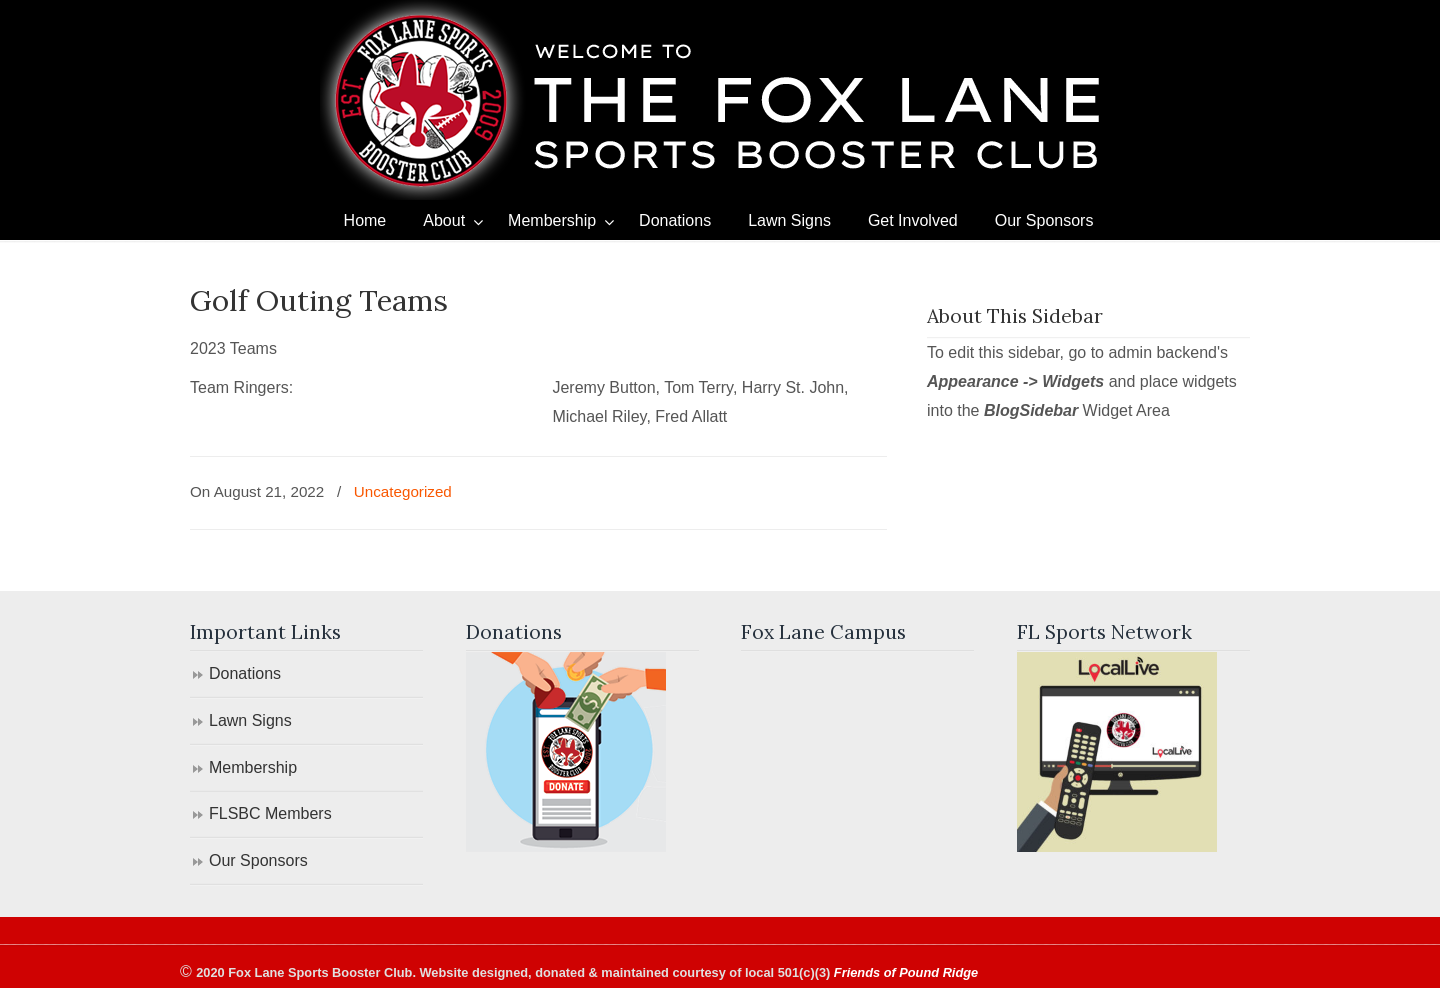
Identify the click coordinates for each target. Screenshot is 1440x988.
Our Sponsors (258, 860)
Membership (253, 767)
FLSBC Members (270, 813)
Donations (245, 673)
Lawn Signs (250, 720)
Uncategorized (403, 491)
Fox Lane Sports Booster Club (720, 100)
